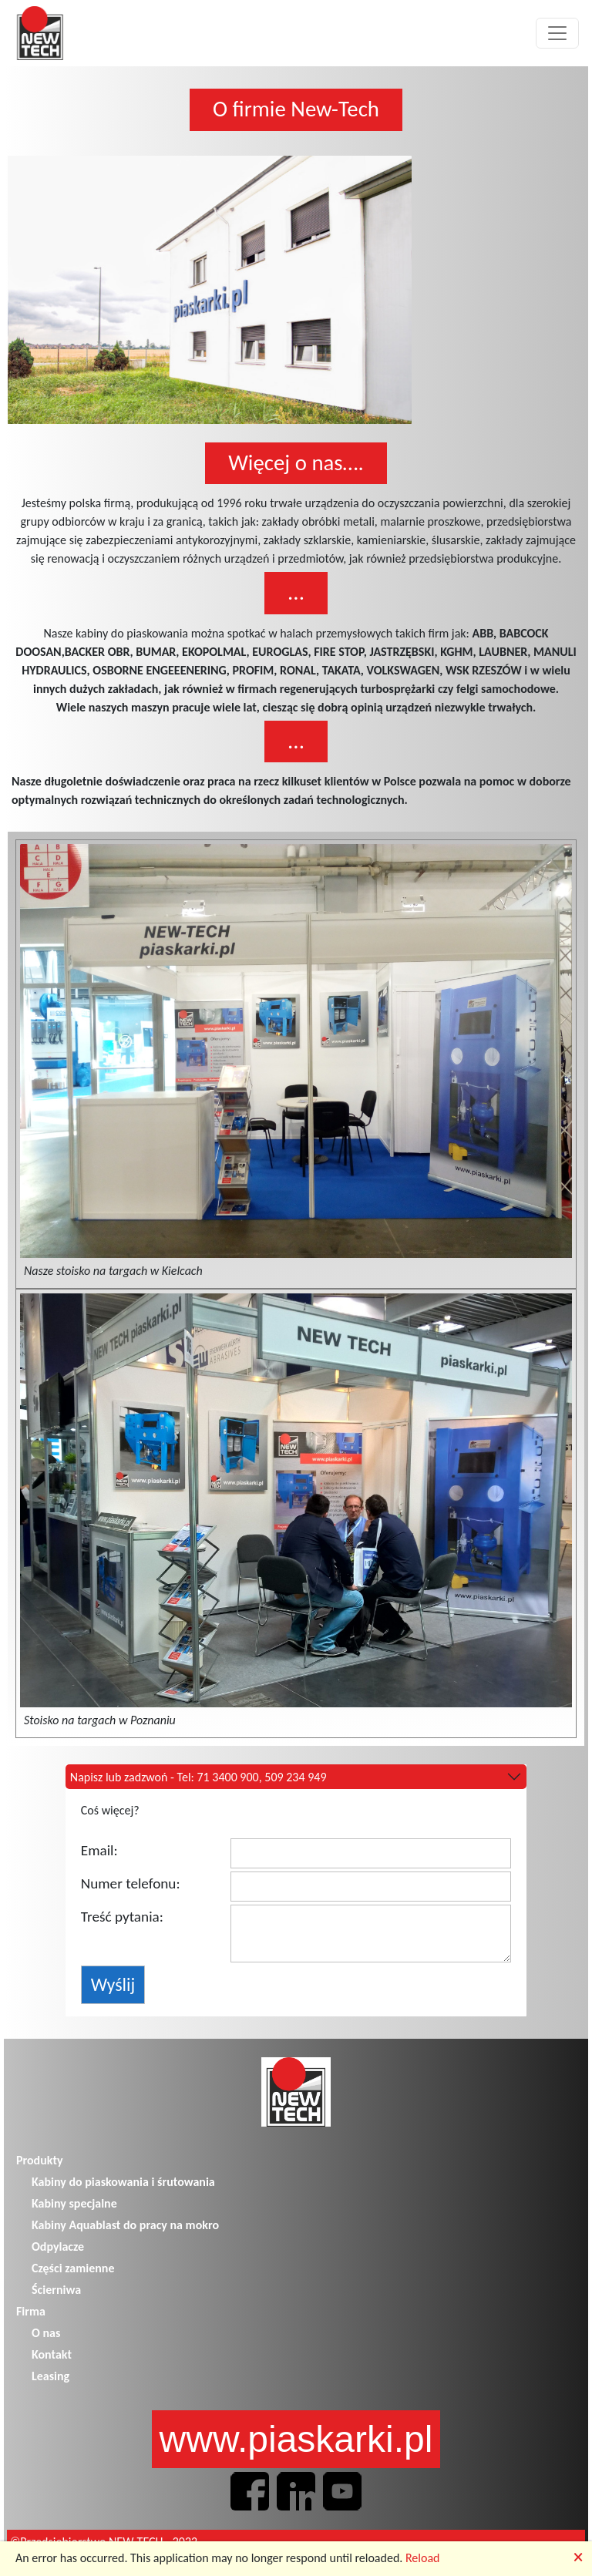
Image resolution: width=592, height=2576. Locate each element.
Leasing (50, 2376)
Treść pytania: (122, 1916)
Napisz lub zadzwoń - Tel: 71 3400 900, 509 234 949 (198, 1777)
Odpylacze (58, 2246)
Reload (422, 2558)
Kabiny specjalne (74, 2203)
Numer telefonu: (130, 1883)
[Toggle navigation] (557, 33)
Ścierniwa (56, 2289)
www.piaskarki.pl (296, 2439)
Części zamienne (73, 2268)
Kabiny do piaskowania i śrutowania (123, 2181)
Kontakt (52, 2354)
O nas (46, 2332)
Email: (99, 1850)
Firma (30, 2311)
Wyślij (113, 1984)
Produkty (39, 2160)
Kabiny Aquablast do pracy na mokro (125, 2225)
